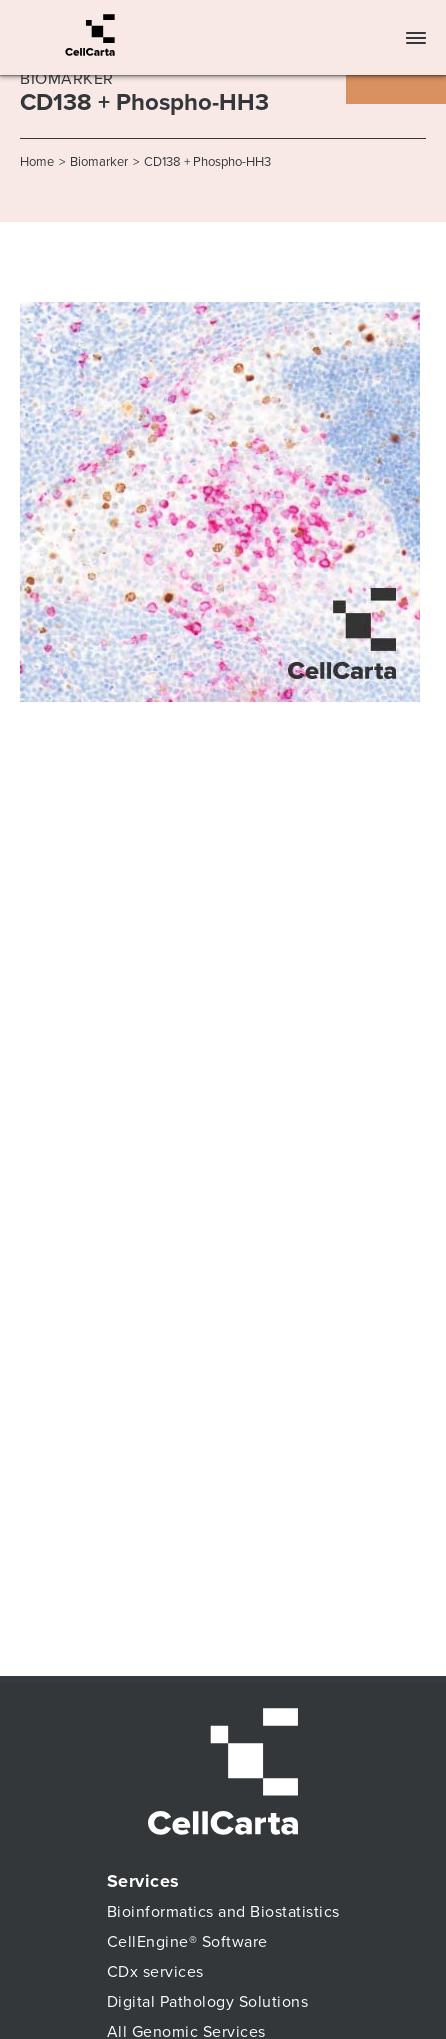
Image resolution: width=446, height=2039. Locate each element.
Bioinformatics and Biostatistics (223, 1912)
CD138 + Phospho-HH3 (207, 162)
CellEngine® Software (187, 1942)
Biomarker (99, 162)
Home (37, 162)
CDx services (155, 1972)
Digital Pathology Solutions (208, 2002)
